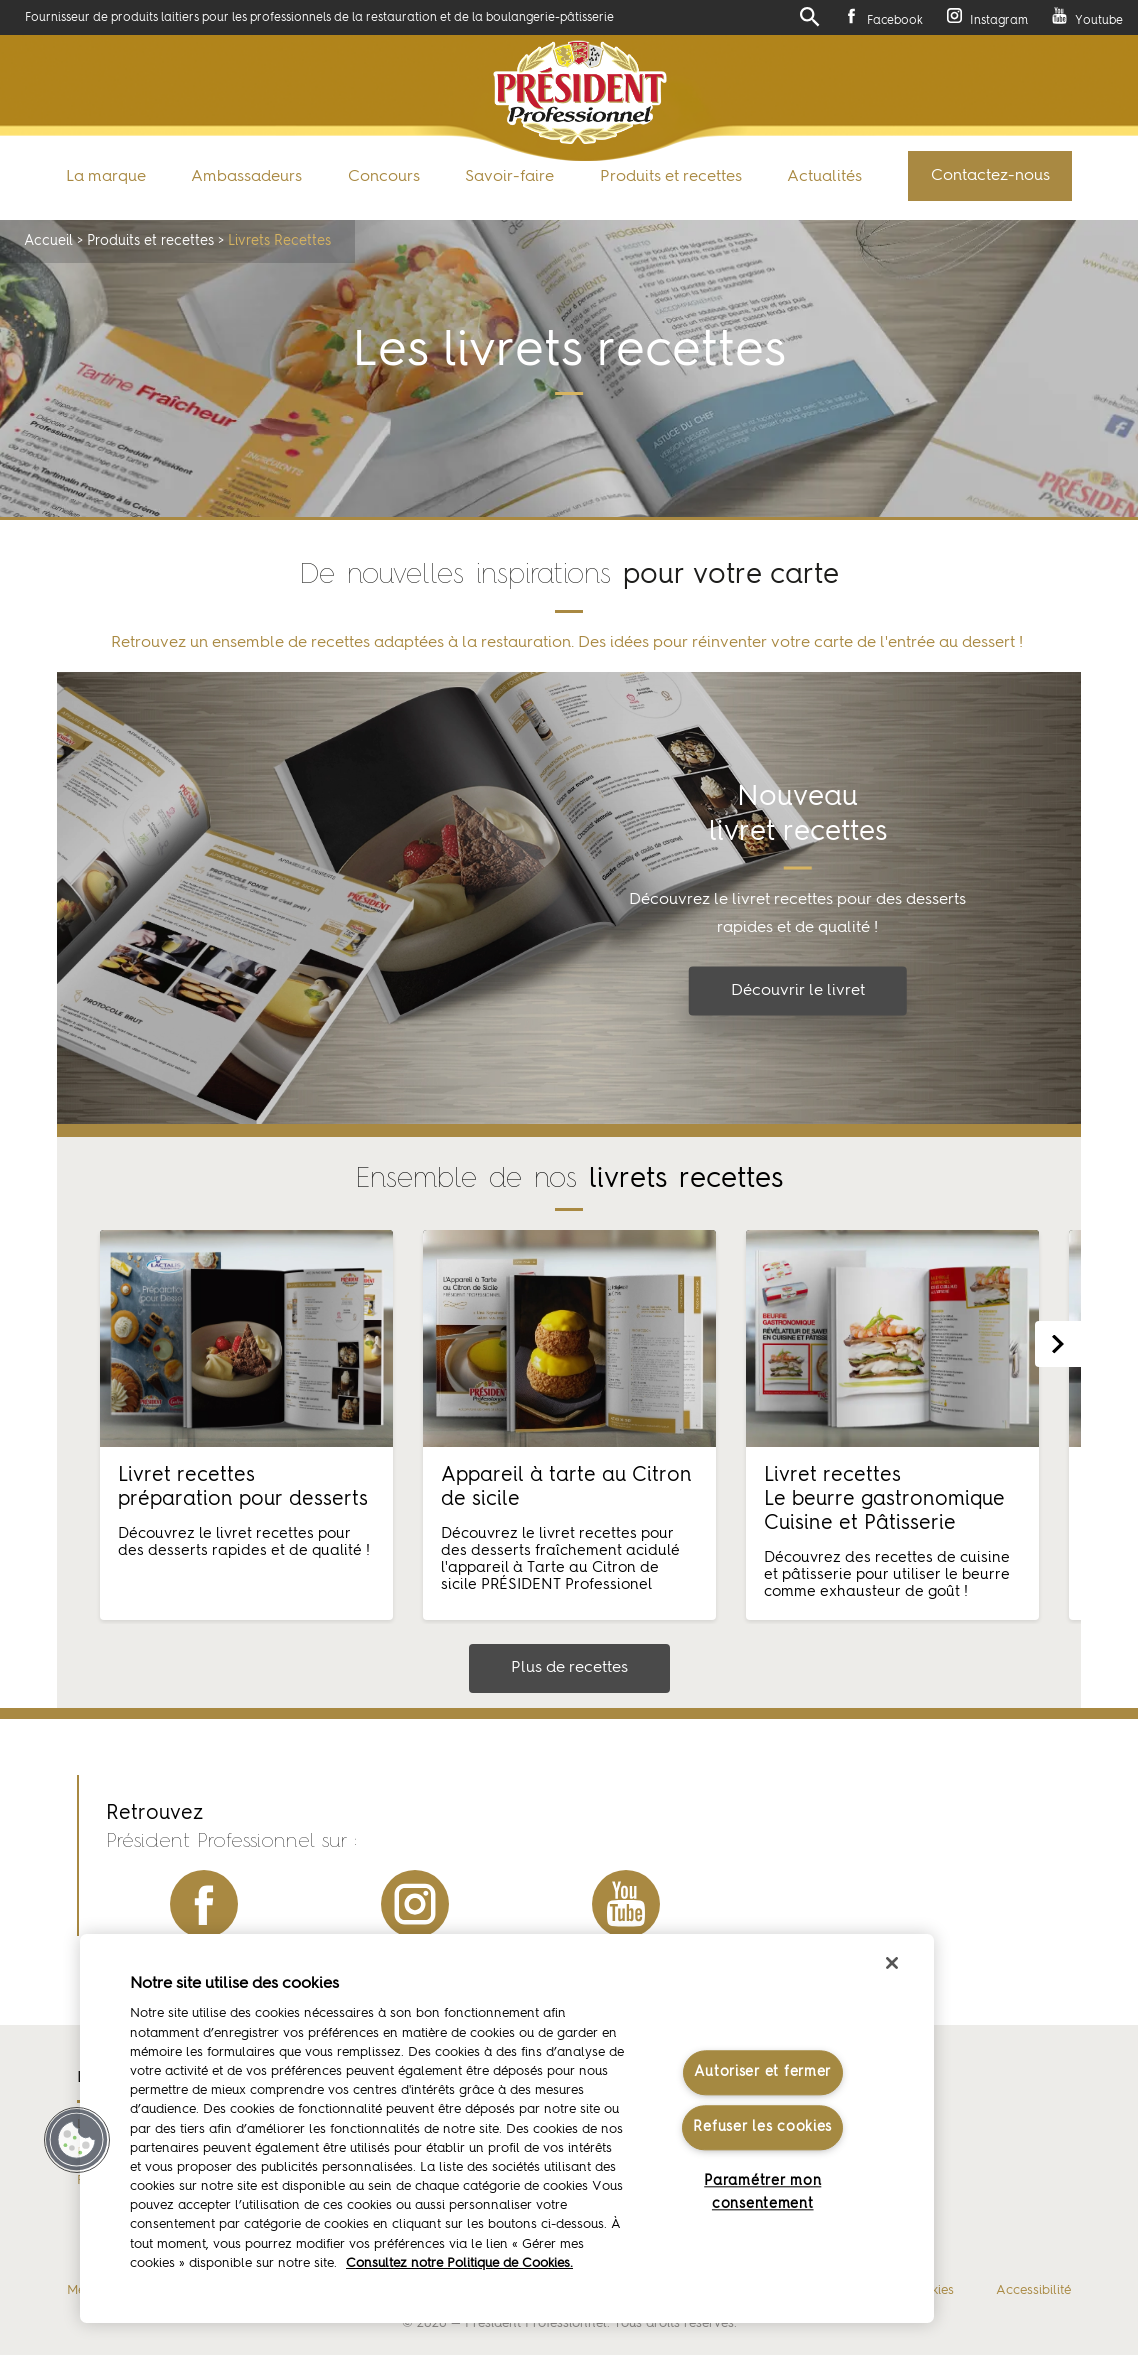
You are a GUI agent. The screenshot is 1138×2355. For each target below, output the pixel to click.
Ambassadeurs (246, 177)
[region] (507, 2128)
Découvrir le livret (798, 991)
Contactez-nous (990, 176)
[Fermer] (892, 1963)
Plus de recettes (569, 1668)
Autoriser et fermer (762, 2073)
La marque (106, 177)
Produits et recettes (671, 177)
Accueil (48, 241)
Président (580, 92)
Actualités (824, 177)
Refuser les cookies (762, 2127)
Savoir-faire (509, 177)
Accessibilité (1033, 2290)
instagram (415, 1904)
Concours (384, 177)
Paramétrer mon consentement (762, 2192)
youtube (626, 1904)
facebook (204, 1904)
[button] (77, 2140)
